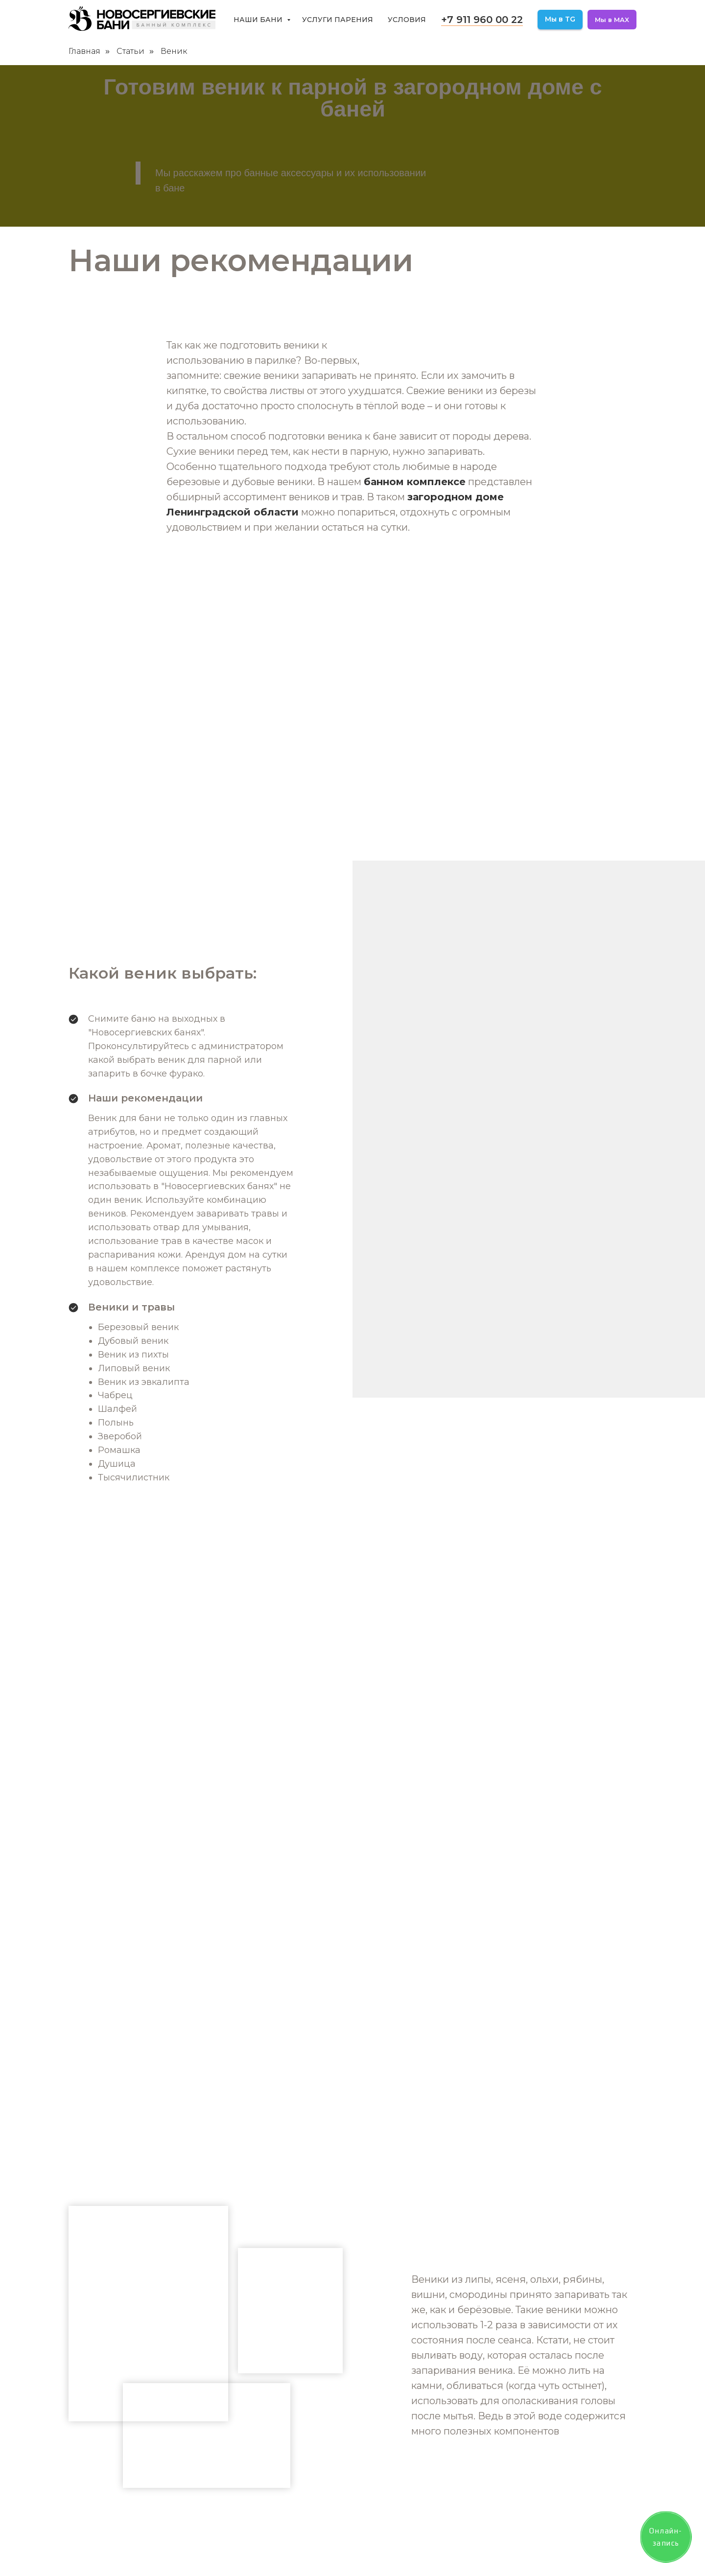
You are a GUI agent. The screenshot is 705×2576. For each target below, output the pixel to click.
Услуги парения (337, 19)
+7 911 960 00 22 (482, 19)
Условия (407, 19)
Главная (84, 51)
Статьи (130, 51)
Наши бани (259, 19)
